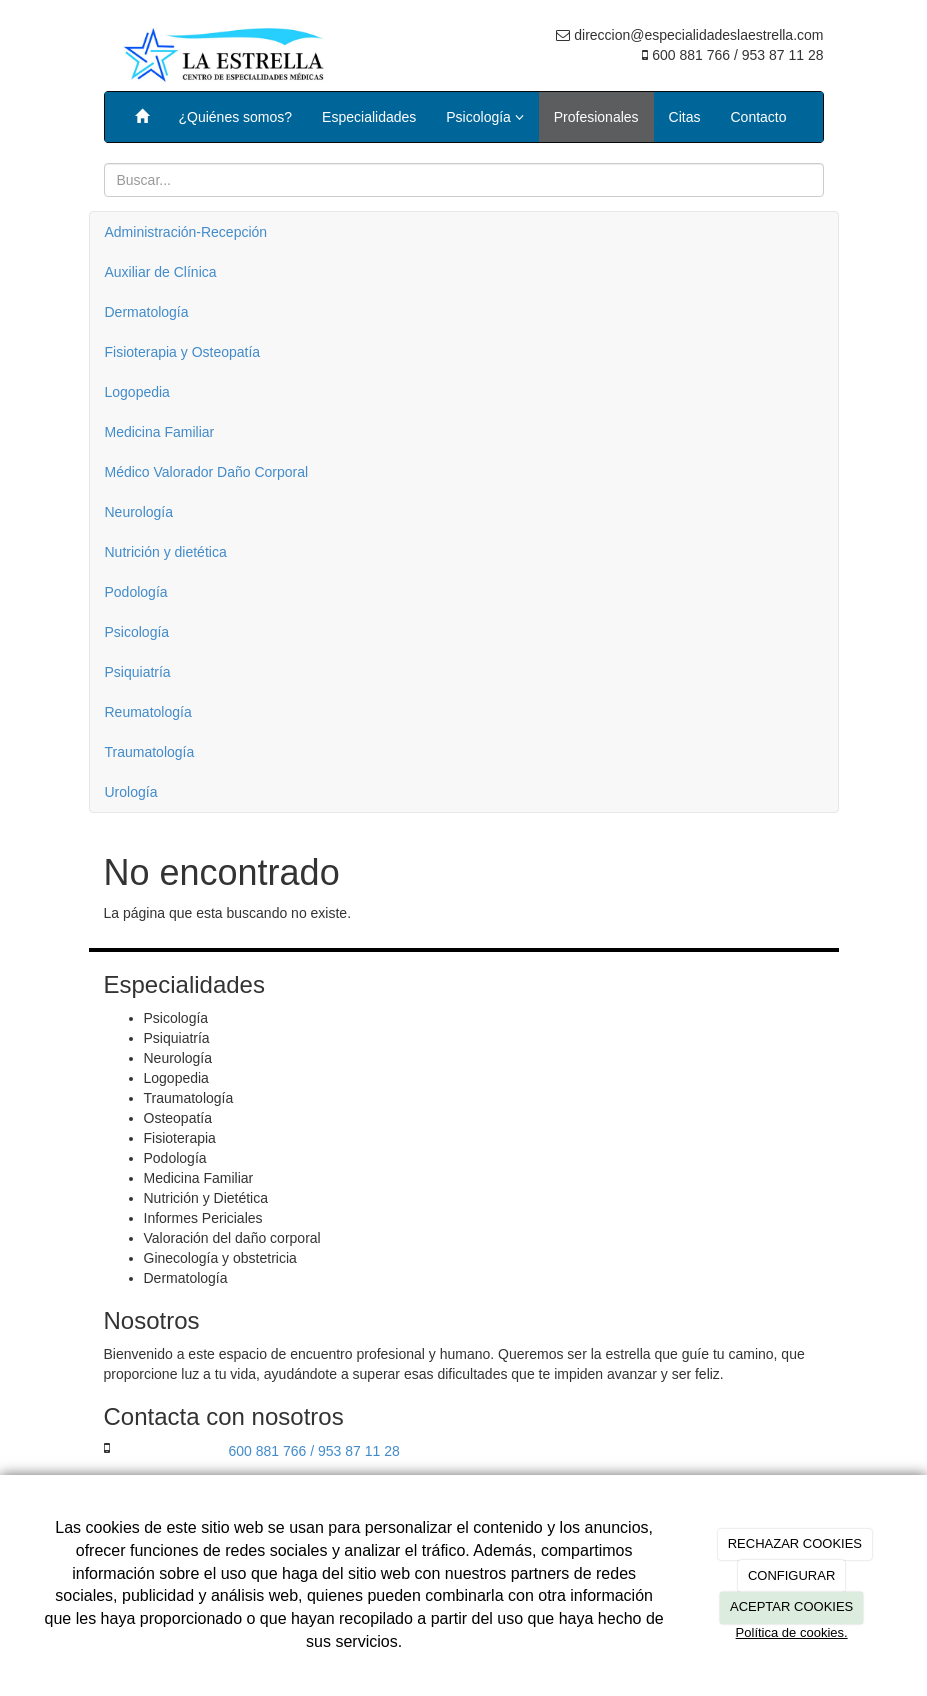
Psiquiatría (138, 672)
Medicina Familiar (160, 432)
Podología (136, 592)
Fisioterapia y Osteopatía (183, 352)
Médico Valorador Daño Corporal (207, 472)
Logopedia (137, 392)
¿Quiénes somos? (236, 117)
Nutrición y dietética (166, 552)
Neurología (139, 512)
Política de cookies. (792, 1632)
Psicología (484, 117)
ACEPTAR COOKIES (791, 1606)
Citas (685, 117)
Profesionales (596, 117)
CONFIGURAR (791, 1575)
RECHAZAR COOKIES (795, 1543)
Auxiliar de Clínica (161, 272)
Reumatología (148, 712)
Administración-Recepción (186, 232)
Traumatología (150, 752)
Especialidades (369, 117)
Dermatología (147, 312)
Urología (131, 792)
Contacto (759, 117)
